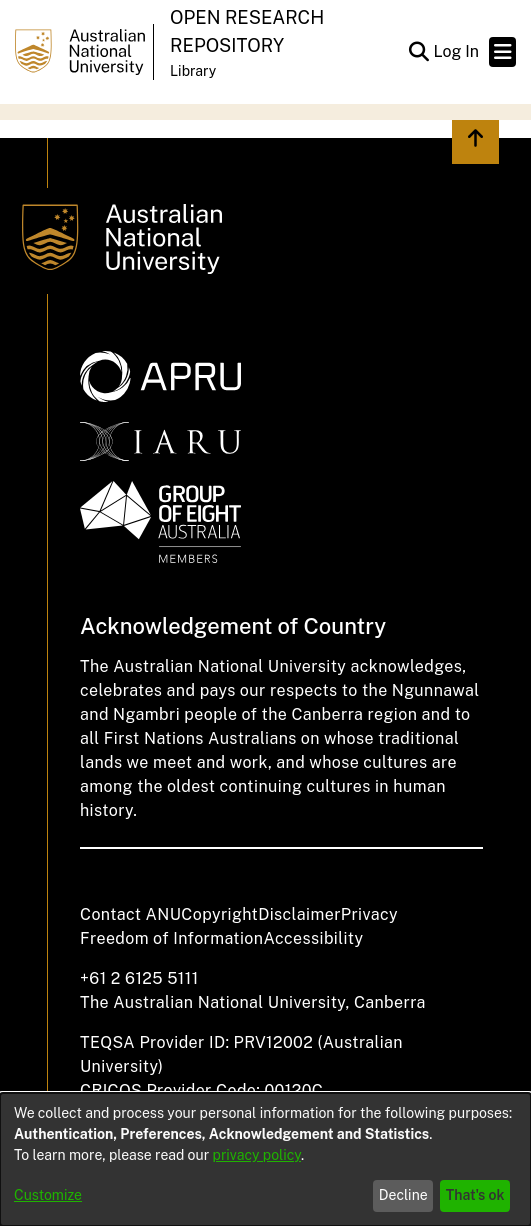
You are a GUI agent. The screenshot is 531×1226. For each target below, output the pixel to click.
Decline (403, 1195)
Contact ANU (130, 914)
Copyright (219, 914)
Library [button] (193, 71)
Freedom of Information (171, 938)
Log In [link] (457, 51)
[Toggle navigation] (502, 52)
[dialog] (265, 1159)
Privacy (369, 914)
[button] (418, 52)
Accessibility (313, 938)
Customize (48, 1195)
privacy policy (257, 1155)
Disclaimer (299, 914)
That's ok (475, 1195)
